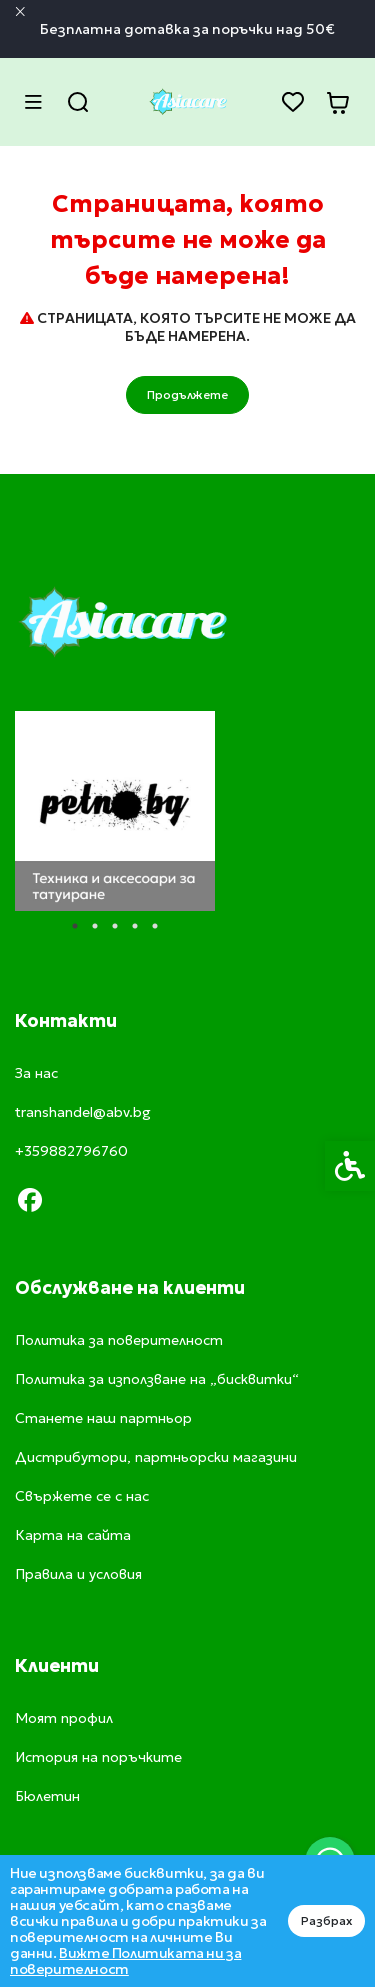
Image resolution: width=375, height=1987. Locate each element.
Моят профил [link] (64, 1718)
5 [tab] (155, 926)
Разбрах (326, 1920)
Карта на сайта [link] (73, 1535)
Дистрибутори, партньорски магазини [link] (156, 1457)
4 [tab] (135, 926)
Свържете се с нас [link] (82, 1496)
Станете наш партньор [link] (103, 1418)
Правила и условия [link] (78, 1574)
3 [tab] (115, 926)
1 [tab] (75, 926)
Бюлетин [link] (47, 1796)
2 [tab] (95, 926)
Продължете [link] (187, 394)
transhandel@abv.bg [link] (83, 1112)
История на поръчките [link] (98, 1757)
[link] (188, 102)
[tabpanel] (115, 811)
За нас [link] (36, 1073)
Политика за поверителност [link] (119, 1340)
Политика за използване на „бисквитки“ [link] (157, 1379)
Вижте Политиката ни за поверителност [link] (125, 1961)
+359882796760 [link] (71, 1151)
